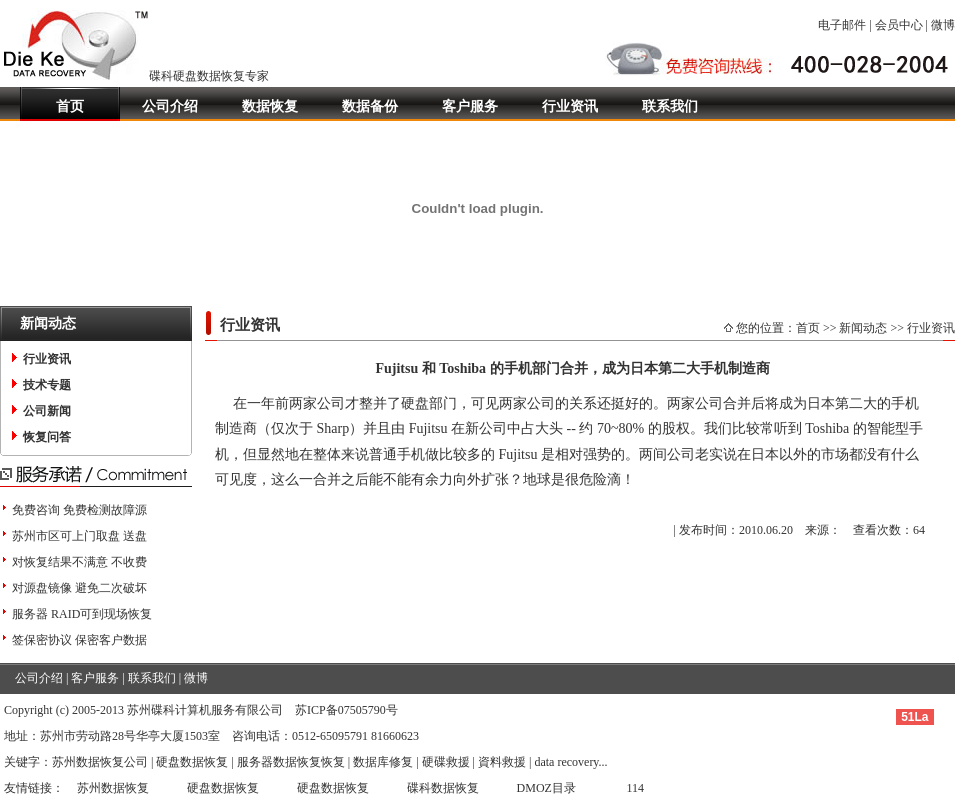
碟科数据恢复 (443, 788)
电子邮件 (842, 25)
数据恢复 (270, 106)
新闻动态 (863, 328)
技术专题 (47, 385)
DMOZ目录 (546, 788)
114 (636, 788)
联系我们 (670, 106)
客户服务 (470, 106)
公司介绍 (170, 106)
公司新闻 (47, 411)
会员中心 (899, 25)
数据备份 (370, 106)
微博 (943, 25)
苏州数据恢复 (113, 788)
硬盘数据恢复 (223, 788)
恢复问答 (47, 437)
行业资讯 (570, 106)
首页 (70, 106)
